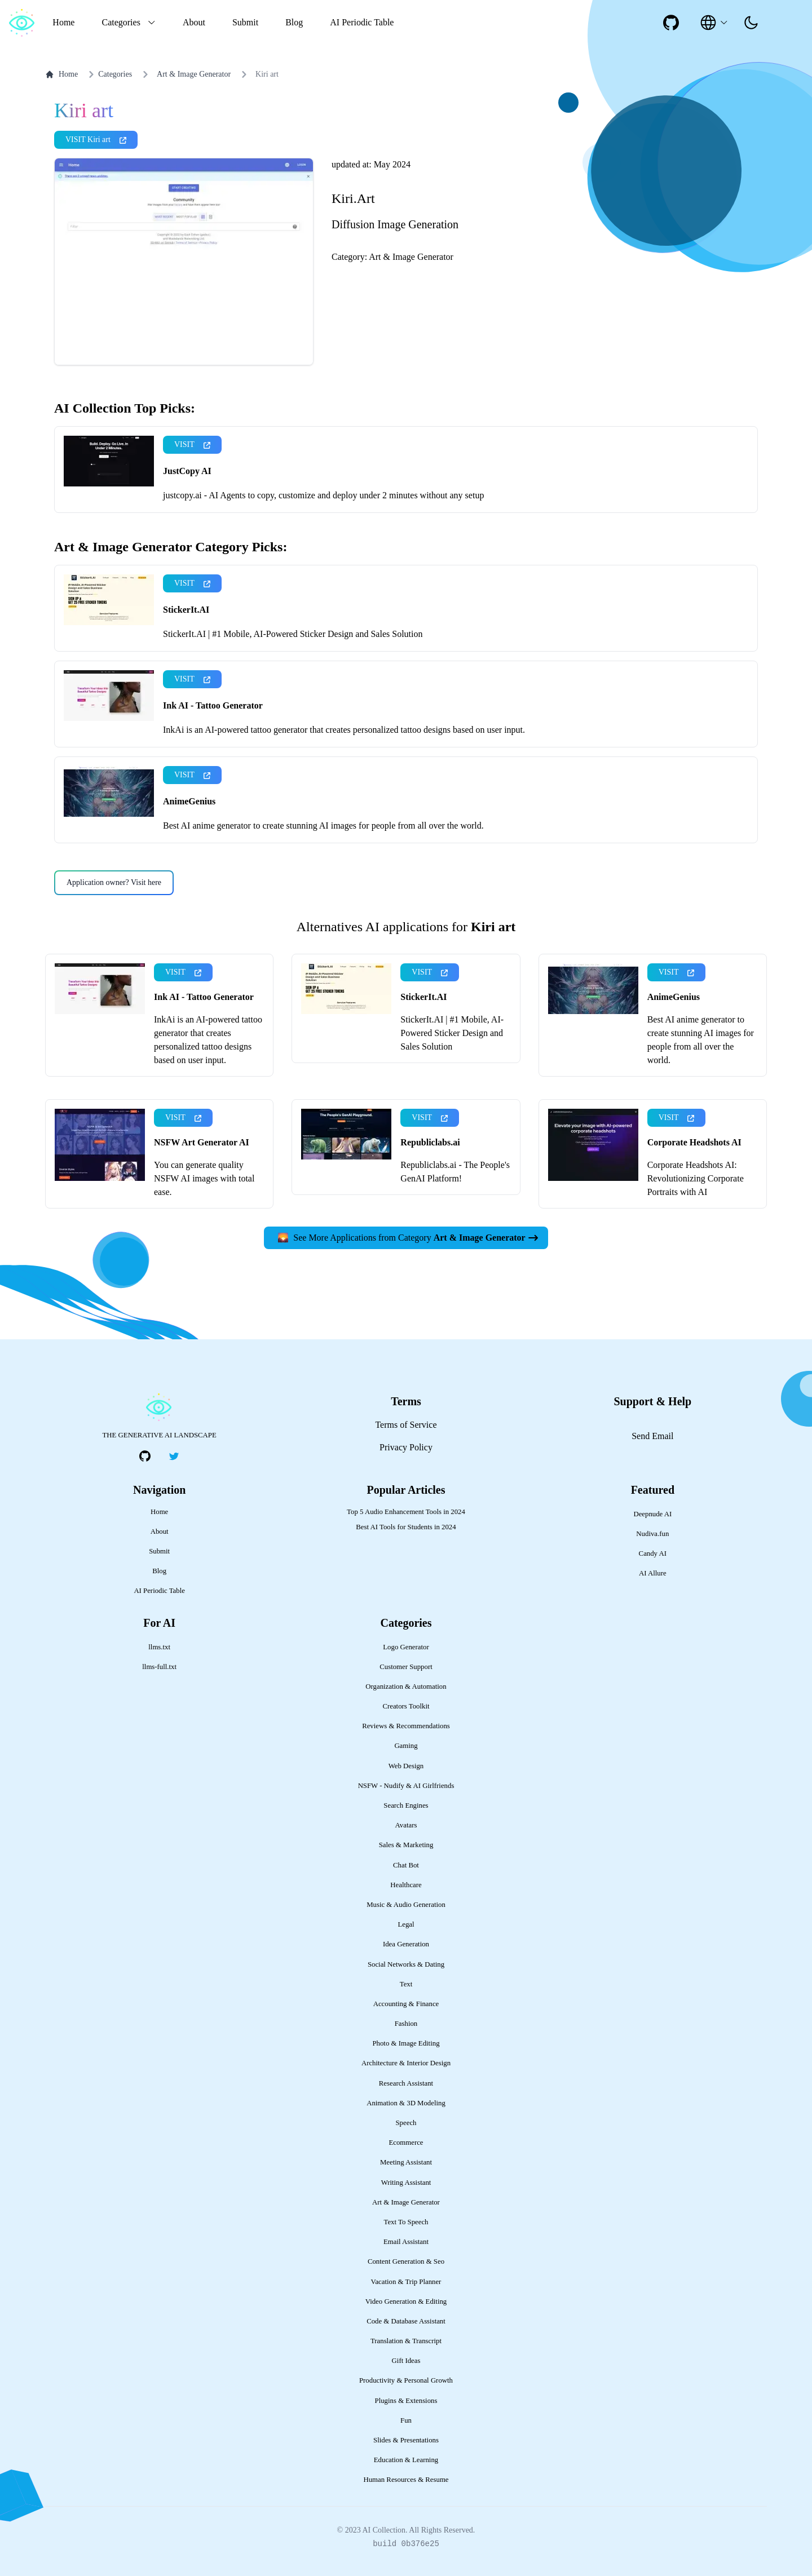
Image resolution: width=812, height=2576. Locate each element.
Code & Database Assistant (406, 2321)
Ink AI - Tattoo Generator (213, 705)
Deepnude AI (652, 1514)
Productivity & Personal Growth (406, 2380)
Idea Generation (406, 1944)
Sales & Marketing (406, 1845)
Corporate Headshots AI (694, 1142)
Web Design (406, 1766)
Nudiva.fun (652, 1534)
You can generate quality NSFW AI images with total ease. (204, 1178)
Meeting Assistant (406, 2162)
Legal (406, 1924)
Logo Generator (406, 1647)
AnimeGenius (189, 801)
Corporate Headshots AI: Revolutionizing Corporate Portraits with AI (695, 1178)
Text (406, 1984)
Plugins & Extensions (406, 2401)
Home (63, 22)
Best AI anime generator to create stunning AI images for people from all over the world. (323, 825)
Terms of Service (405, 1424)
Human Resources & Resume (405, 2480)
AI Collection (383, 2530)
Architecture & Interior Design (406, 2063)
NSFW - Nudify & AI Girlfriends (406, 1786)
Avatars (406, 1825)
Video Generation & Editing (406, 2301)
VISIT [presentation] (192, 444)
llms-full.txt (159, 1667)
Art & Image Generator (194, 74)
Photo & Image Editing (405, 2043)
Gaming (405, 1746)
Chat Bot (406, 1865)
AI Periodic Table (362, 22)
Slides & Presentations (406, 2440)
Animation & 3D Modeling (406, 2103)
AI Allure (653, 1573)
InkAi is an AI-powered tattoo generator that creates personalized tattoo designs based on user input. (344, 729)
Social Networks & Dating (406, 1964)
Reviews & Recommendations (406, 1726)
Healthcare (405, 1885)
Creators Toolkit (405, 1706)
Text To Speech (405, 2222)
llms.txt (159, 1647)
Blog (294, 22)
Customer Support (406, 1667)
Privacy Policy (406, 1447)
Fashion (406, 2024)
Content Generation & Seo (406, 2261)
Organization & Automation (405, 1686)
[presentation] (751, 22)
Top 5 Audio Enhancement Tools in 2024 (406, 1512)
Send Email (652, 1436)
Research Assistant (406, 2083)
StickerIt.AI (186, 609)
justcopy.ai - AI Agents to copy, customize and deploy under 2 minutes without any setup (323, 495)
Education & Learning (406, 2460)
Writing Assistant (406, 2182)
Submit (245, 22)
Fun (406, 2420)
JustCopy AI (187, 471)
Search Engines (405, 1805)
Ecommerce (406, 2142)
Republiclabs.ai (430, 1142)
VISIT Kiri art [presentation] (95, 139)
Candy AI (653, 1553)
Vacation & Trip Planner (406, 2282)
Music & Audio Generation (406, 1905)
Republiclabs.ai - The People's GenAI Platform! (455, 1171)
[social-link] (671, 22)
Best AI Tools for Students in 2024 (406, 1527)
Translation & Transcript (406, 2341)
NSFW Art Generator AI (201, 1142)
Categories (108, 74)
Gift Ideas (406, 2361)
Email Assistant (406, 2242)
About (194, 22)
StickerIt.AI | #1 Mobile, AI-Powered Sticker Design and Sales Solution (292, 634)
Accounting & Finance (406, 2004)
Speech (406, 2123)
